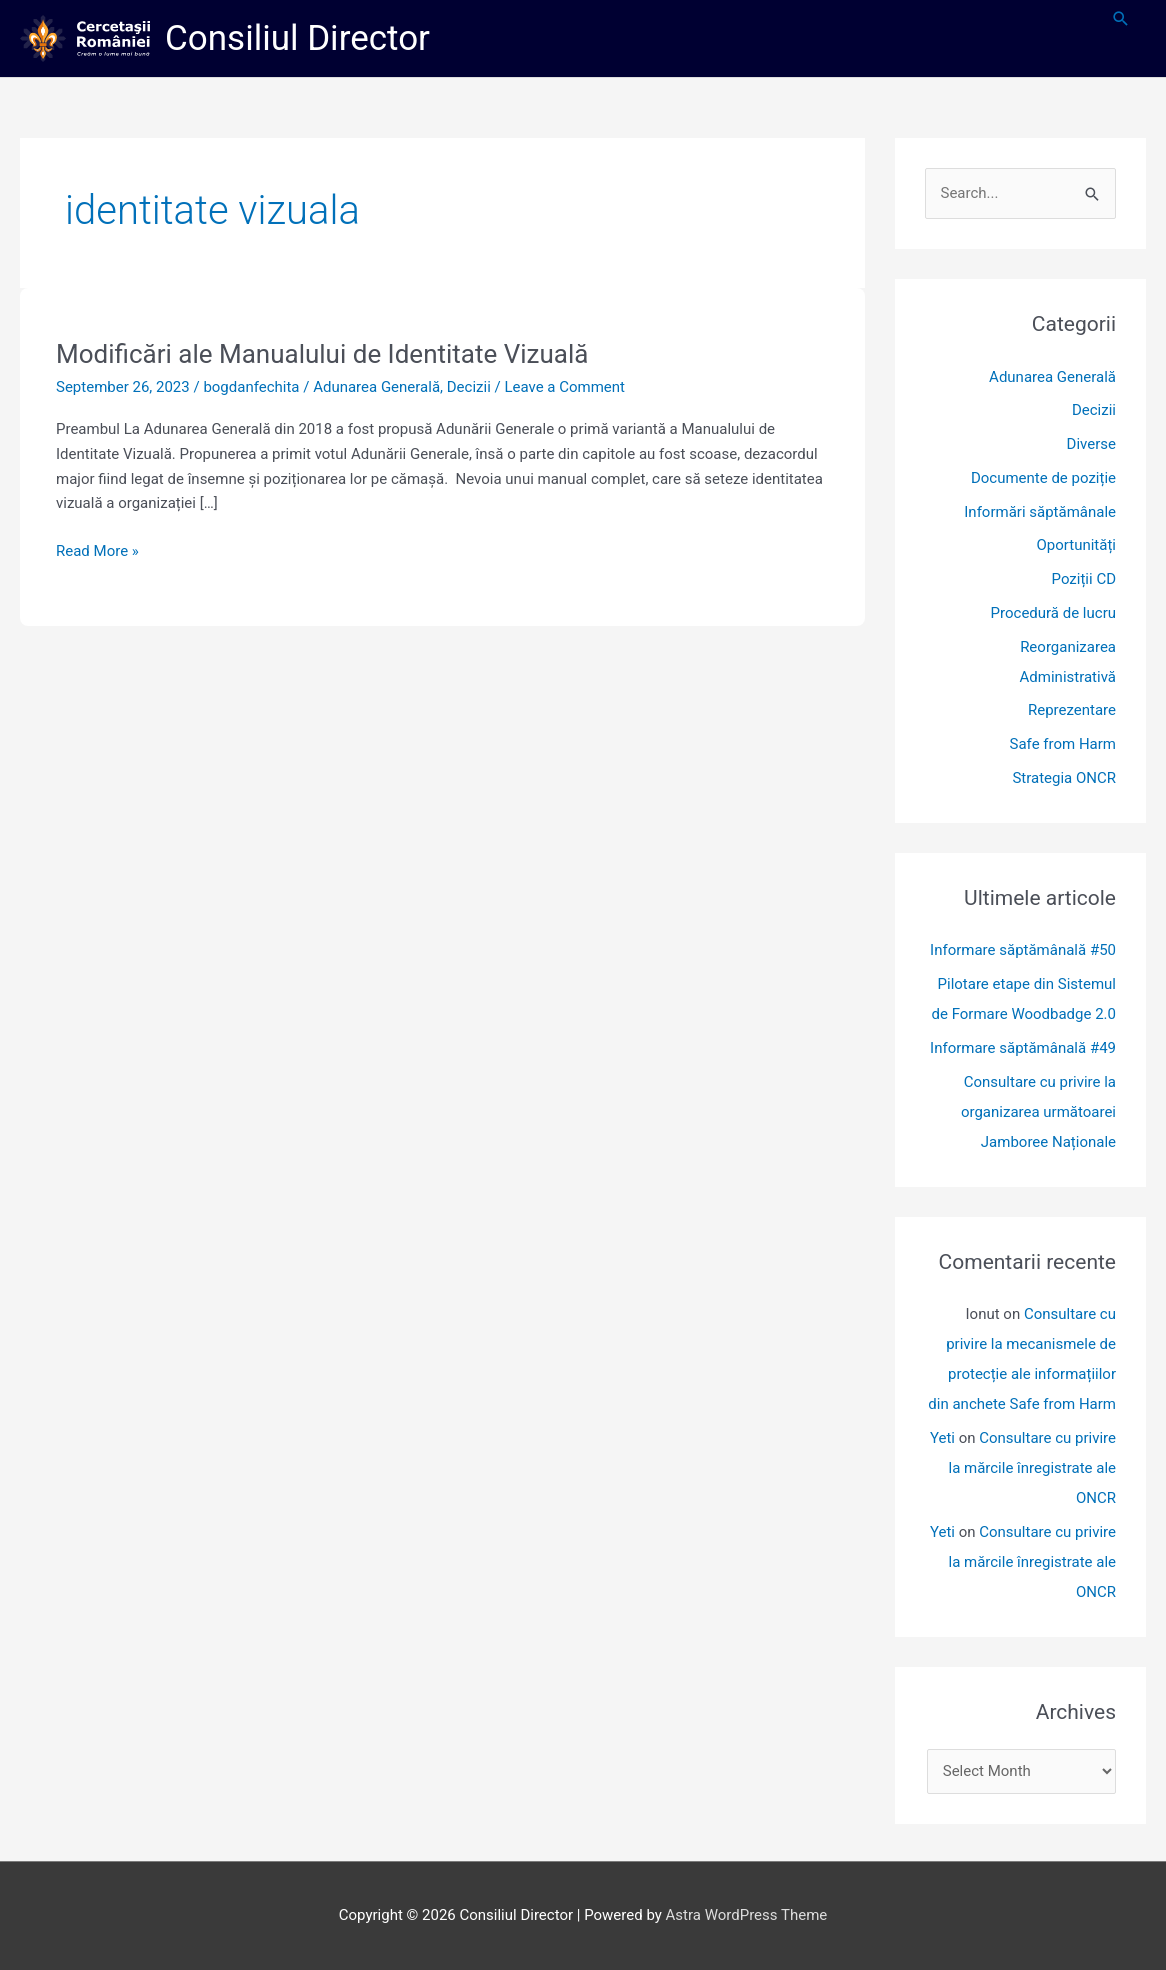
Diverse (1091, 444)
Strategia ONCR (1064, 778)
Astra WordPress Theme (747, 1915)
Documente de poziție (1043, 478)
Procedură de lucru (1053, 613)
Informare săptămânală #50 (1023, 950)
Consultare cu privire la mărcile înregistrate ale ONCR (1032, 1468)
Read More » (97, 549)
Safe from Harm (1063, 744)
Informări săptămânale (1040, 512)
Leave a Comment (564, 387)
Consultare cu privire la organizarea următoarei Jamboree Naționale (1038, 1112)
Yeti (942, 1438)
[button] (1121, 19)
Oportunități (1076, 545)
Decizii (469, 387)
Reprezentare (1072, 710)
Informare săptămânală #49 (1023, 1048)
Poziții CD (1084, 579)
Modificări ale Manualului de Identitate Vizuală (322, 354)
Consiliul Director (297, 38)
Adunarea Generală (376, 387)
